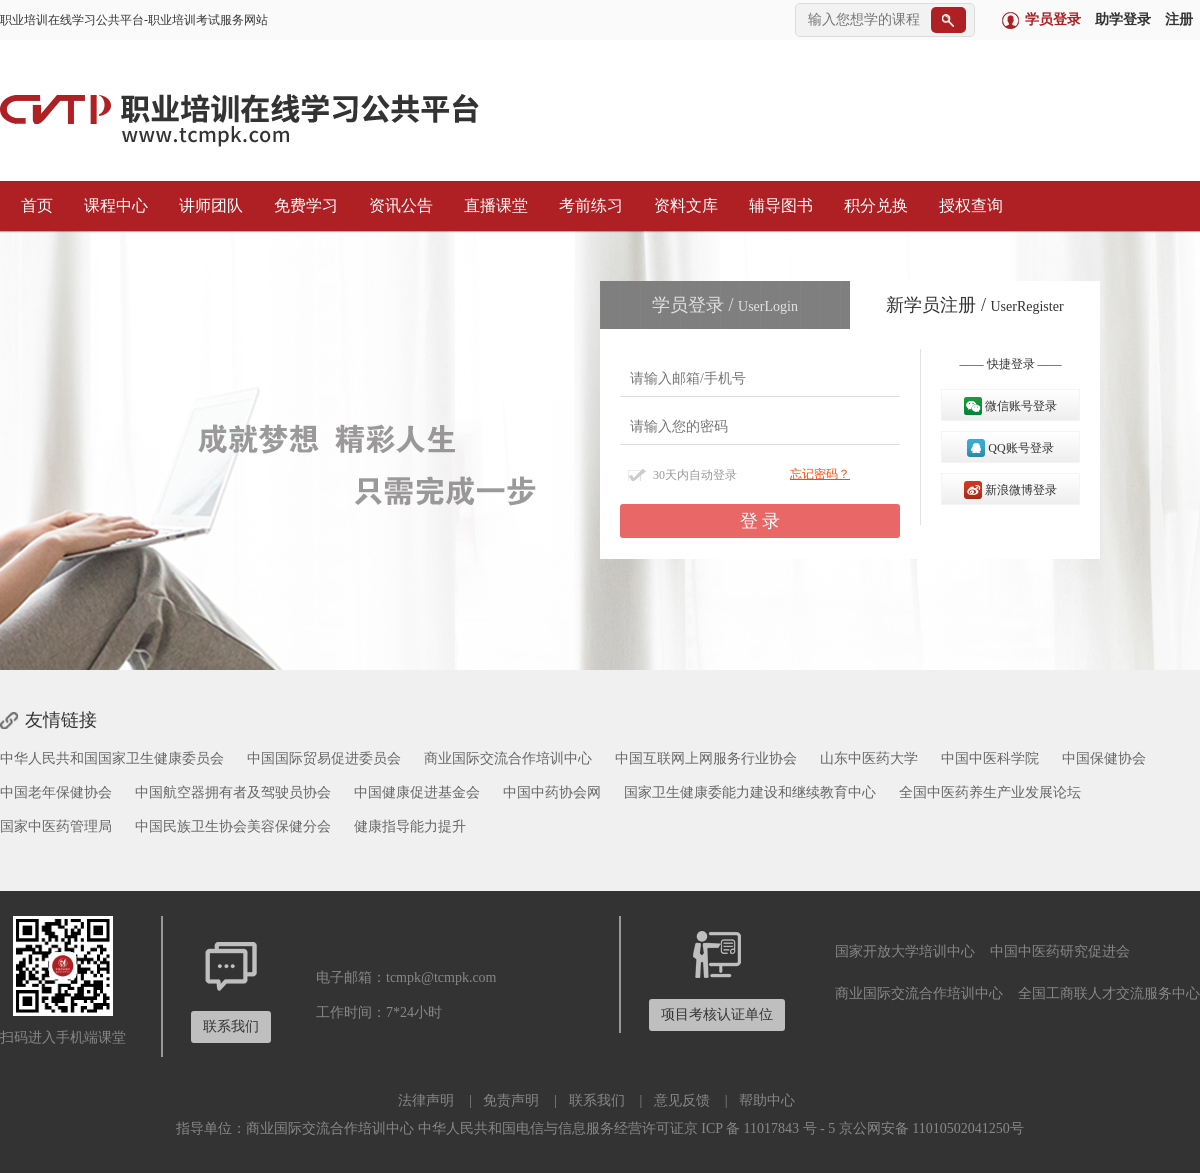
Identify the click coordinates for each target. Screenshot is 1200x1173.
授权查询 (966, 205)
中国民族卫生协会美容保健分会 (233, 826)
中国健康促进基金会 (417, 792)
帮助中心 (767, 1100)
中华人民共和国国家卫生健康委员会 (112, 758)
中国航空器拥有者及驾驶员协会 (233, 792)
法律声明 (426, 1100)
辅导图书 (776, 205)
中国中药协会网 (552, 792)
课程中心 (111, 205)
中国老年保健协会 (56, 792)
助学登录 (1123, 19)
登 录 (760, 521)
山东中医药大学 (869, 758)
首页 (32, 205)
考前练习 (586, 205)
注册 (1179, 19)
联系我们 (597, 1100)
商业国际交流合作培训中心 (508, 758)
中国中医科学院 (990, 758)
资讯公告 (396, 205)
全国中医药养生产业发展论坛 (990, 792)
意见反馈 (682, 1100)
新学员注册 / (974, 305)
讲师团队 (206, 205)
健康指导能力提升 (410, 826)
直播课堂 (491, 205)
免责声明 (511, 1100)
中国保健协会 (1104, 758)
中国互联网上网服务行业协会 (706, 758)
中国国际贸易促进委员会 (324, 758)
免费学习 (301, 205)
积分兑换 (871, 205)
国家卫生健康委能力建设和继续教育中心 (750, 792)
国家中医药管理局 (56, 826)
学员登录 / (725, 305)
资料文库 (681, 205)
